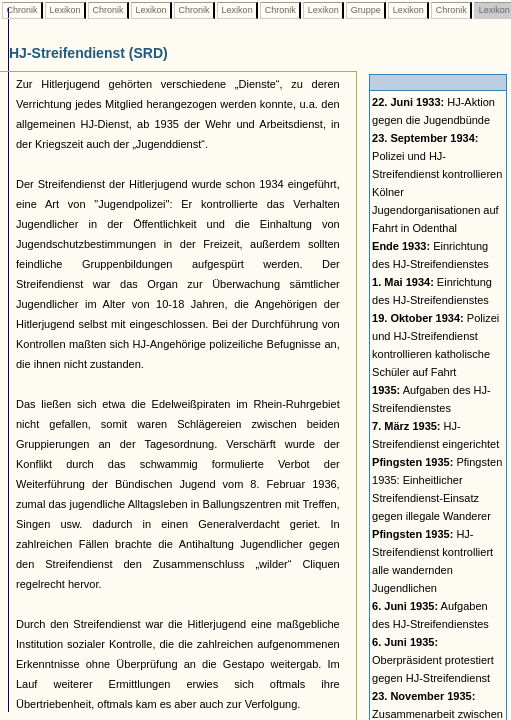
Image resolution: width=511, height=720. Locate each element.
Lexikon (65, 10)
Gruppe (365, 10)
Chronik (22, 10)
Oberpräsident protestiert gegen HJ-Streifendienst (433, 660)
